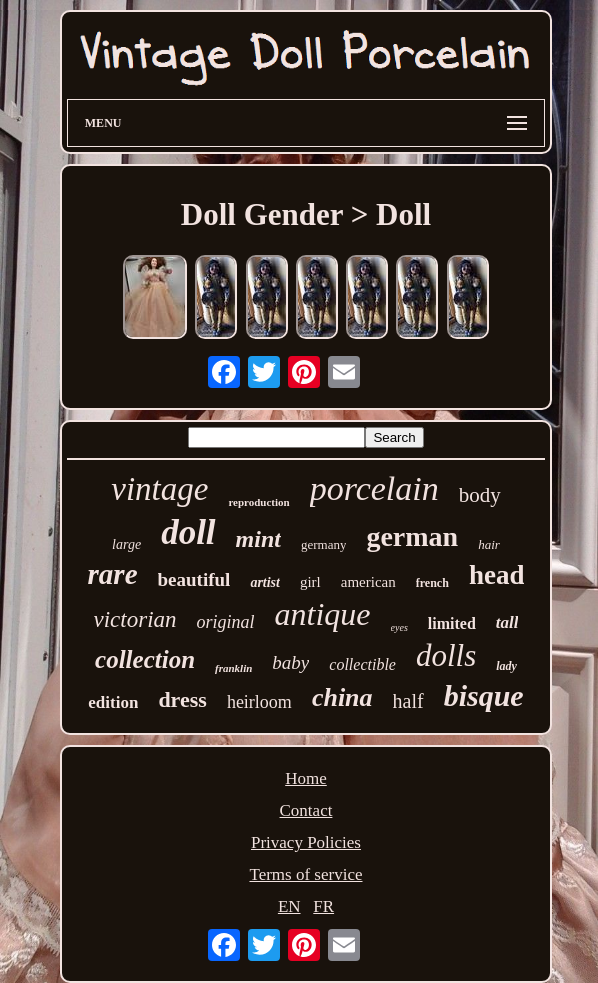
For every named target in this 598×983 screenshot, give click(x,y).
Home (306, 778)
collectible (362, 664)
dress (182, 699)
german (412, 536)
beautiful (194, 579)
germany (323, 544)
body (480, 495)
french (432, 583)
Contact (306, 810)
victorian (135, 619)
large (126, 544)
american (368, 582)
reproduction (258, 502)
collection (145, 659)
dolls (446, 655)
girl (310, 582)
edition (113, 702)
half (408, 701)
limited (452, 623)
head (497, 575)
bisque (484, 695)
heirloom (259, 702)
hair (489, 544)
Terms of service (305, 874)
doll (188, 532)
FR (323, 906)
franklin (233, 668)
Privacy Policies (306, 842)
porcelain (374, 488)
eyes (399, 627)
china (342, 697)
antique (323, 614)
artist (265, 582)
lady (506, 666)
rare (113, 574)
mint (258, 539)
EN (289, 906)
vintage (159, 489)
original (226, 622)
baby (290, 662)
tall (507, 622)
